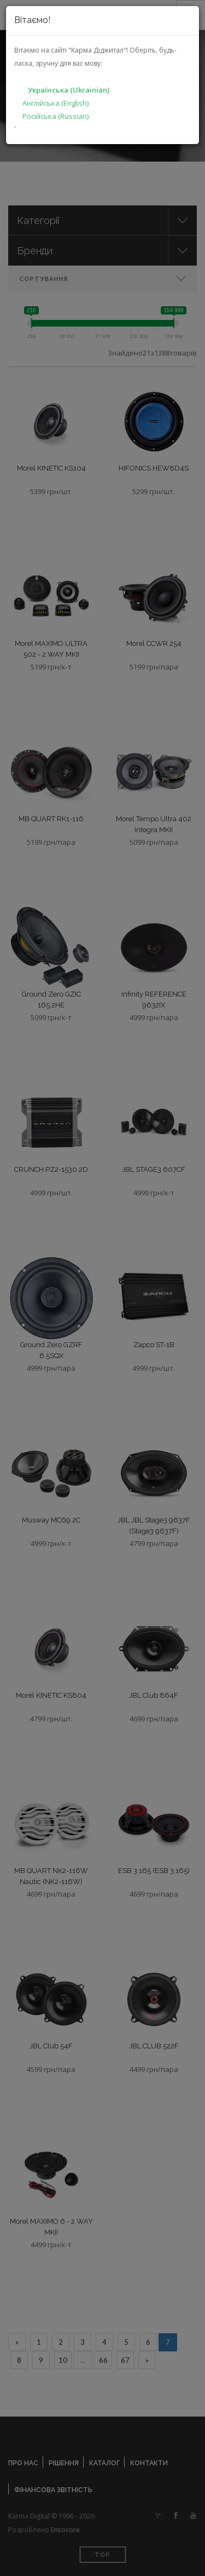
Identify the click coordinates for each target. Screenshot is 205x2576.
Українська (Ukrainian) (68, 90)
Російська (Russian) (55, 116)
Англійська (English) (55, 103)
